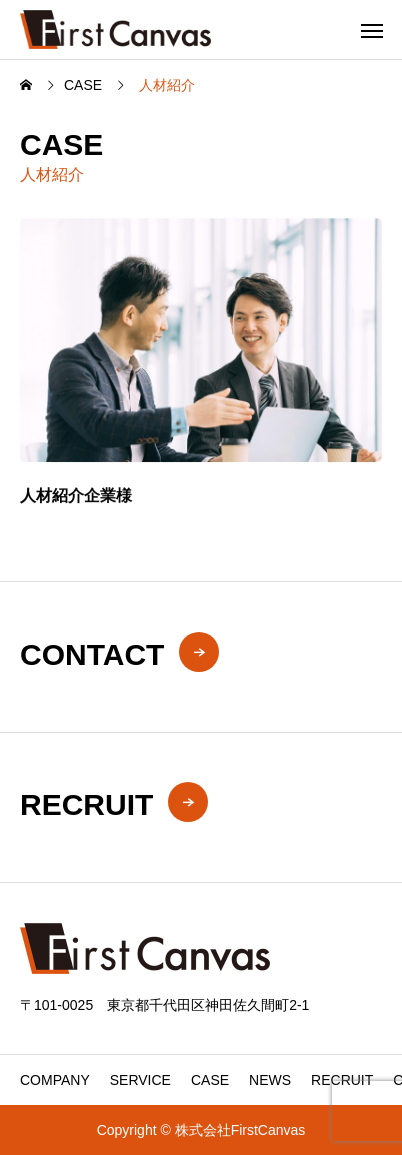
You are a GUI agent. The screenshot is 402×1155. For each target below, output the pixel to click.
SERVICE (140, 1080)
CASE (210, 1080)
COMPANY (55, 1080)
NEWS (270, 1080)
